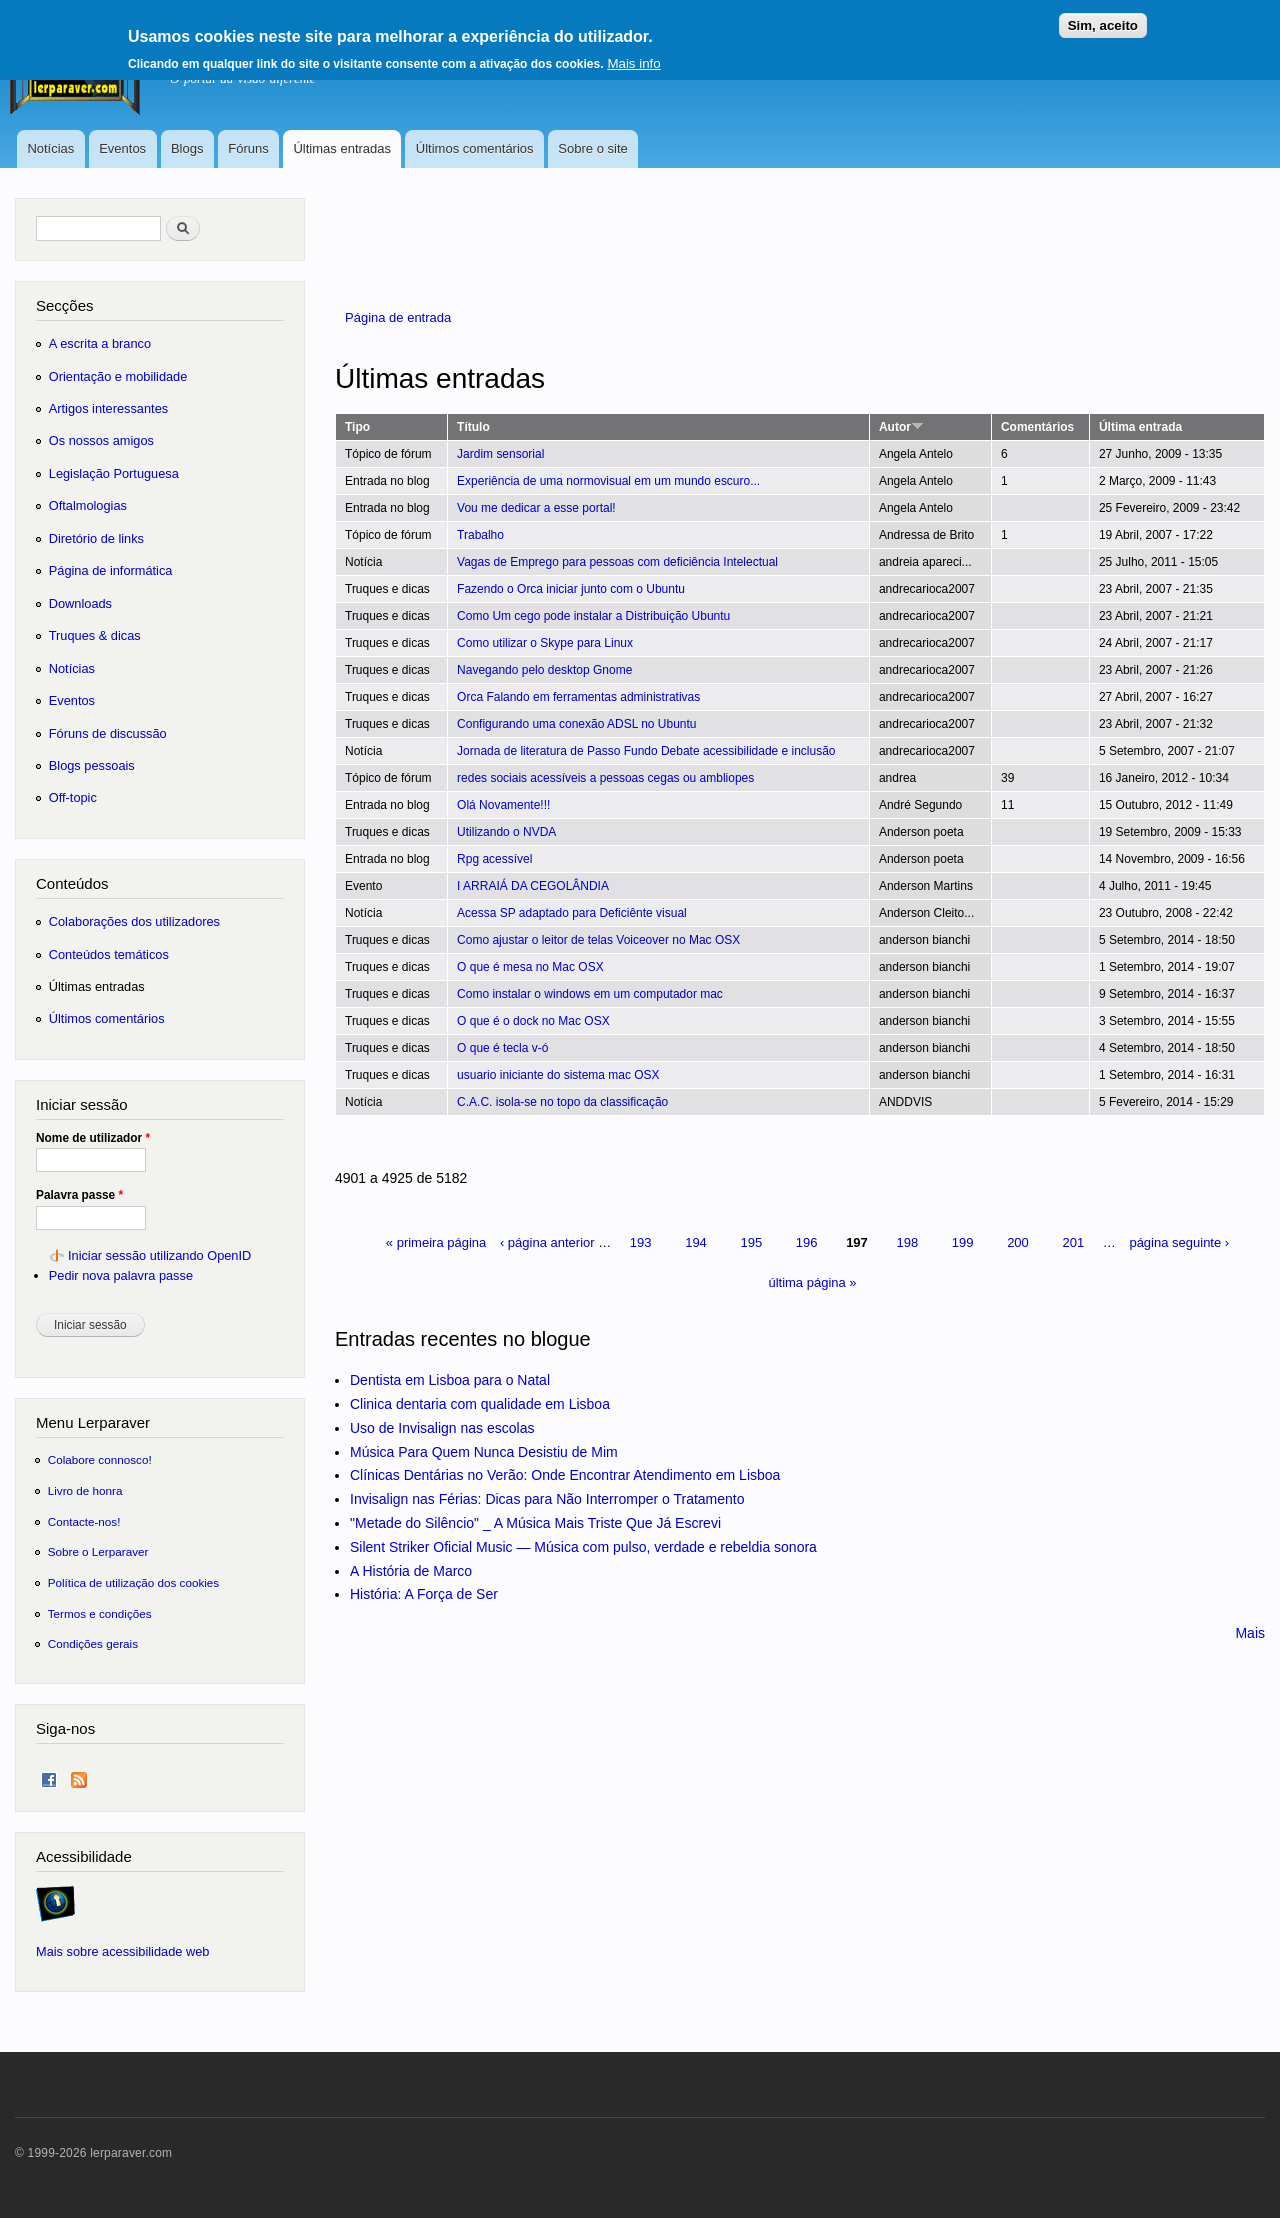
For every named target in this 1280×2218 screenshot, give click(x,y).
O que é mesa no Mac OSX (530, 967)
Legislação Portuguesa (114, 473)
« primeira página (436, 1242)
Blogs (187, 148)
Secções (64, 305)
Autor (901, 427)
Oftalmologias (88, 505)
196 (807, 1242)
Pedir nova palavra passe (121, 1275)
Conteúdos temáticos (109, 954)
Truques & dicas (95, 635)
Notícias (50, 148)
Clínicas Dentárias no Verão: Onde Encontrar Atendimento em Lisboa (565, 1475)
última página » (812, 1282)
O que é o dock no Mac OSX (533, 1021)
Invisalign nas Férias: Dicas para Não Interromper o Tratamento (547, 1499)
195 (751, 1242)
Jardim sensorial (500, 454)
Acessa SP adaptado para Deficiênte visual (572, 913)
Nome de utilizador (93, 1138)
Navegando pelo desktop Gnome (544, 670)
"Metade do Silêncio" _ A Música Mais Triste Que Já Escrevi (535, 1523)
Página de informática (111, 570)
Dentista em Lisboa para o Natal (450, 1380)
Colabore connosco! (100, 1459)
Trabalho (480, 535)
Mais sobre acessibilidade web (122, 1951)
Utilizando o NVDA (506, 832)
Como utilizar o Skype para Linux (545, 643)
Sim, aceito (1103, 18)
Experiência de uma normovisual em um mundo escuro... (608, 481)
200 (1018, 1242)
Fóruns (248, 148)
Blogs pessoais (92, 765)
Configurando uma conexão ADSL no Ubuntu (576, 724)
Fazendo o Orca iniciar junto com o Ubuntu (571, 589)
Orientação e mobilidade (118, 376)
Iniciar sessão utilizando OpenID (159, 1255)
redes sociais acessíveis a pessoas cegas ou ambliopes (605, 778)
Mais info (633, 56)
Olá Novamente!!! (503, 805)
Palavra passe (79, 1195)
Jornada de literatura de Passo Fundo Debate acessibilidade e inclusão (646, 751)
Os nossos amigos (101, 440)
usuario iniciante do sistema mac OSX (558, 1075)
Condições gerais (93, 1643)
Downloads (80, 603)
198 (907, 1242)
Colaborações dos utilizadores (134, 921)
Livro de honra (85, 1490)
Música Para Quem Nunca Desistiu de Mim (484, 1452)
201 (1073, 1242)
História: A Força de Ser (424, 1594)
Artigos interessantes (108, 408)
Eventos (122, 148)
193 (641, 1242)
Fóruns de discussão (108, 733)
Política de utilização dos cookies (134, 1582)
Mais (1250, 1633)
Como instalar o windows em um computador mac (590, 994)
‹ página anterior (547, 1242)
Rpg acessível (494, 859)
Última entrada (1140, 427)
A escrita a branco (100, 343)
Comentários (1037, 427)
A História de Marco (411, 1571)
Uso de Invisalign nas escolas (442, 1428)
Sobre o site (592, 148)
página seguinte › (1179, 1242)
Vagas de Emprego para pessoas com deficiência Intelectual (617, 562)
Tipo (357, 427)
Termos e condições (100, 1613)
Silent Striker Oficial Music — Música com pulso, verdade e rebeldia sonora (583, 1547)
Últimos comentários (475, 148)
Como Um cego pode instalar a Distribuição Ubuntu (593, 616)
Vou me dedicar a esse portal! (536, 508)
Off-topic (73, 797)
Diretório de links (96, 538)
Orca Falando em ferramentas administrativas (578, 697)
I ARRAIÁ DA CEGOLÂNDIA (533, 886)
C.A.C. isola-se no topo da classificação (562, 1102)
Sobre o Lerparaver (98, 1551)
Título (473, 427)
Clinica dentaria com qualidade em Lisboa (480, 1404)
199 (963, 1242)
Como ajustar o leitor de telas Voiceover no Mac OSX (598, 940)
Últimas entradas (342, 148)
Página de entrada (398, 317)
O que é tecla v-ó (502, 1048)
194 (696, 1242)
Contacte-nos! (84, 1521)
